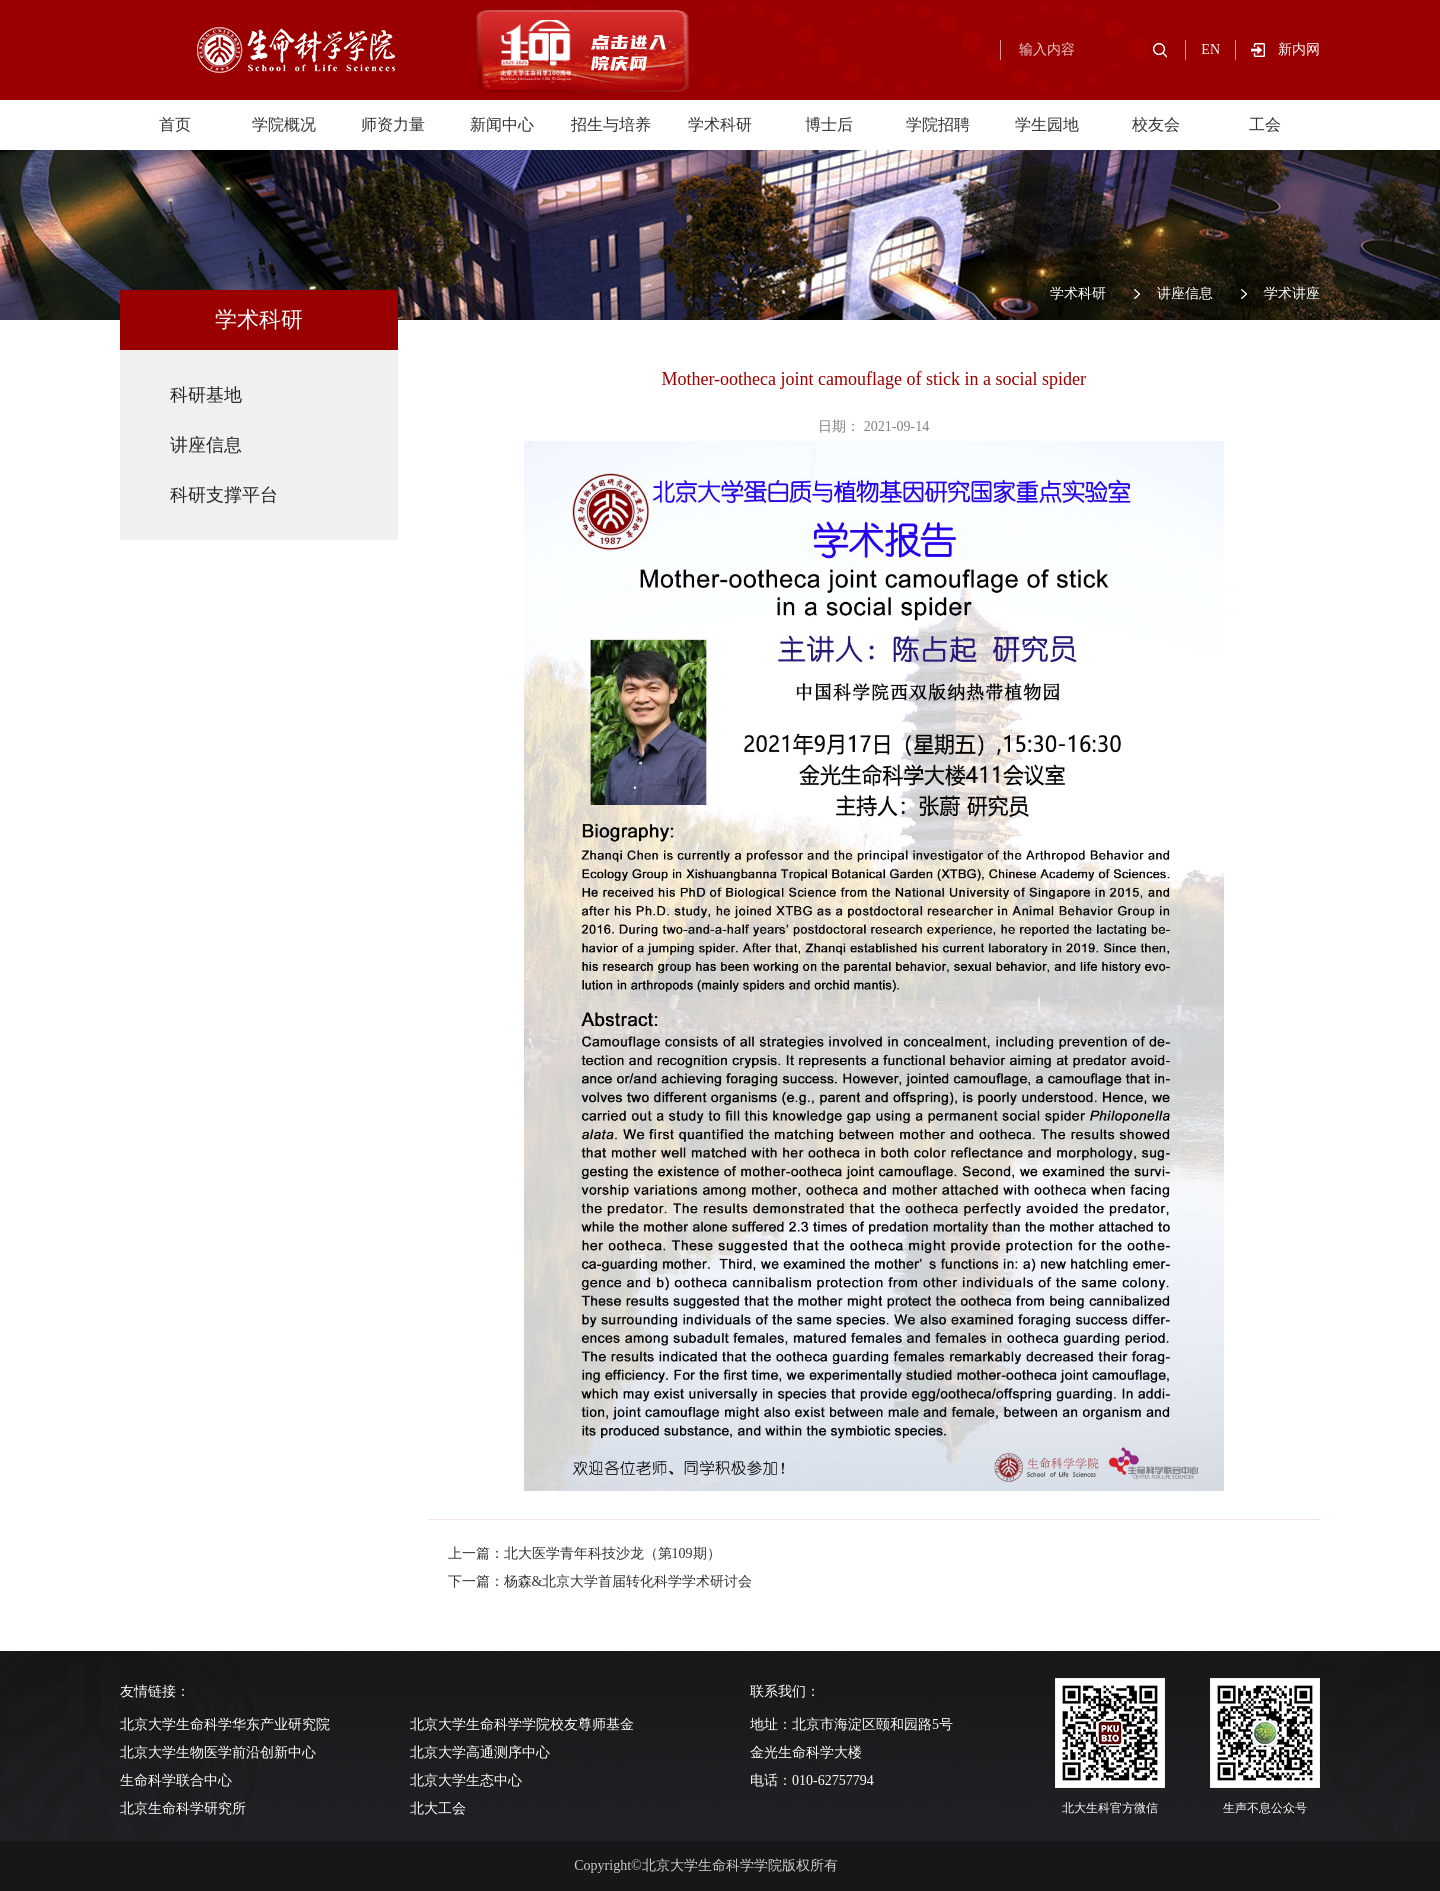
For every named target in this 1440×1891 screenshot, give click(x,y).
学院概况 (284, 124)
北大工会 (438, 1808)
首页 (175, 124)
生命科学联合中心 (176, 1780)
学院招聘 (938, 124)
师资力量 (393, 124)
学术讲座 (1292, 293)
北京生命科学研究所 (183, 1808)
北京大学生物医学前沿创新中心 (218, 1752)
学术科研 (720, 124)
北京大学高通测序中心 (480, 1752)
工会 (1265, 124)
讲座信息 (1185, 293)
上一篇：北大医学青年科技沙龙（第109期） (584, 1553)
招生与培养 (611, 124)
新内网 (1299, 49)
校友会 (1156, 124)
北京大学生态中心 (466, 1780)
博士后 (829, 124)
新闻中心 (502, 124)
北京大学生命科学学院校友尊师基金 (522, 1724)
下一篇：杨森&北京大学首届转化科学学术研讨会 (600, 1581)
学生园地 (1047, 124)
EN (1210, 49)
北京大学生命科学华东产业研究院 (225, 1724)
